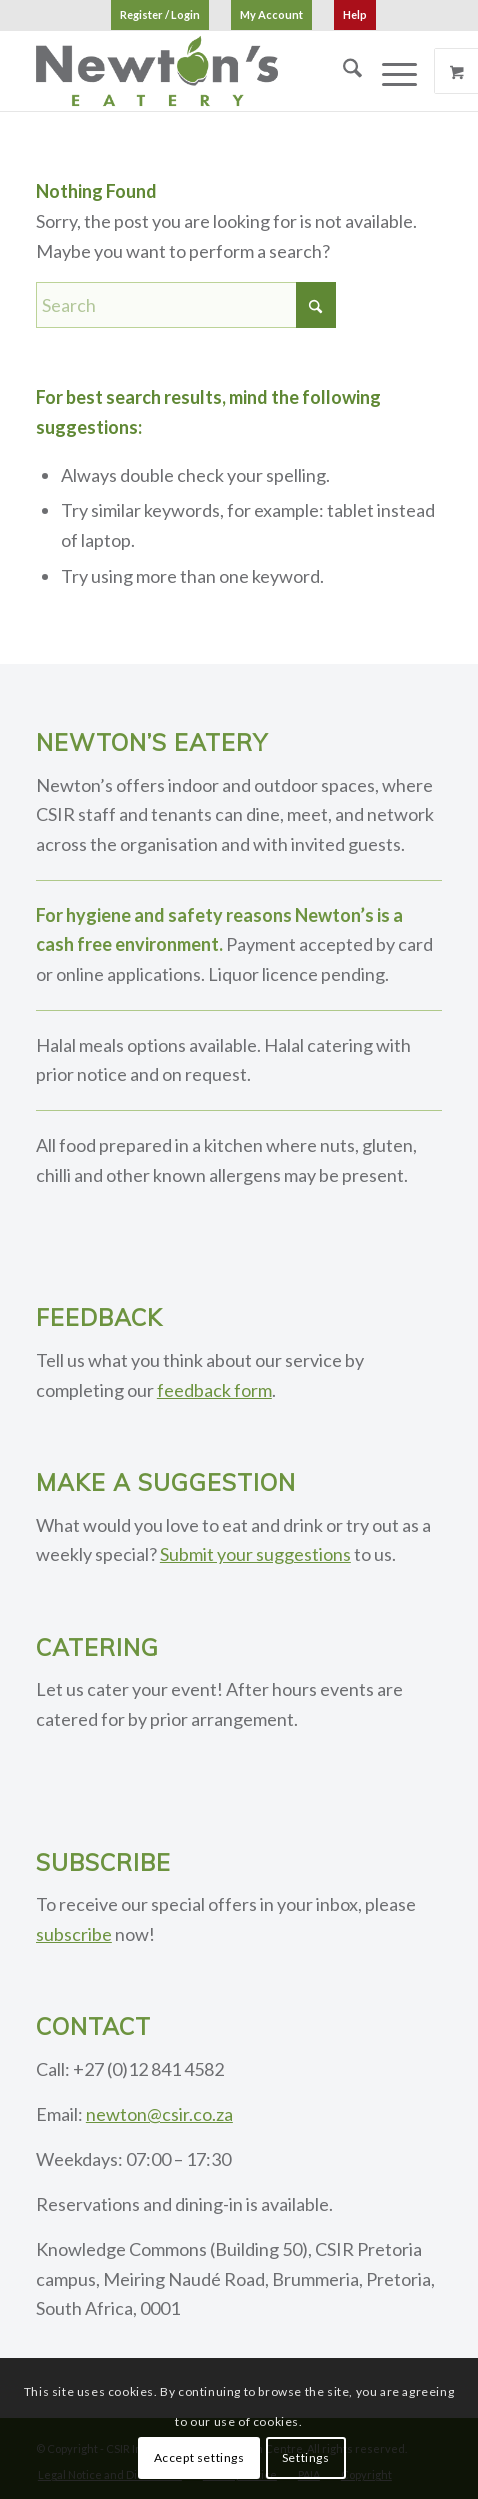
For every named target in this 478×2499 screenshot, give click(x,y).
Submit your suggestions (255, 1554)
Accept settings (199, 2457)
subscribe (74, 1934)
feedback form (214, 1390)
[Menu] (389, 71)
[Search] (342, 71)
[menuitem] (160, 15)
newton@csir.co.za (159, 2114)
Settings (306, 2457)
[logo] (198, 71)
